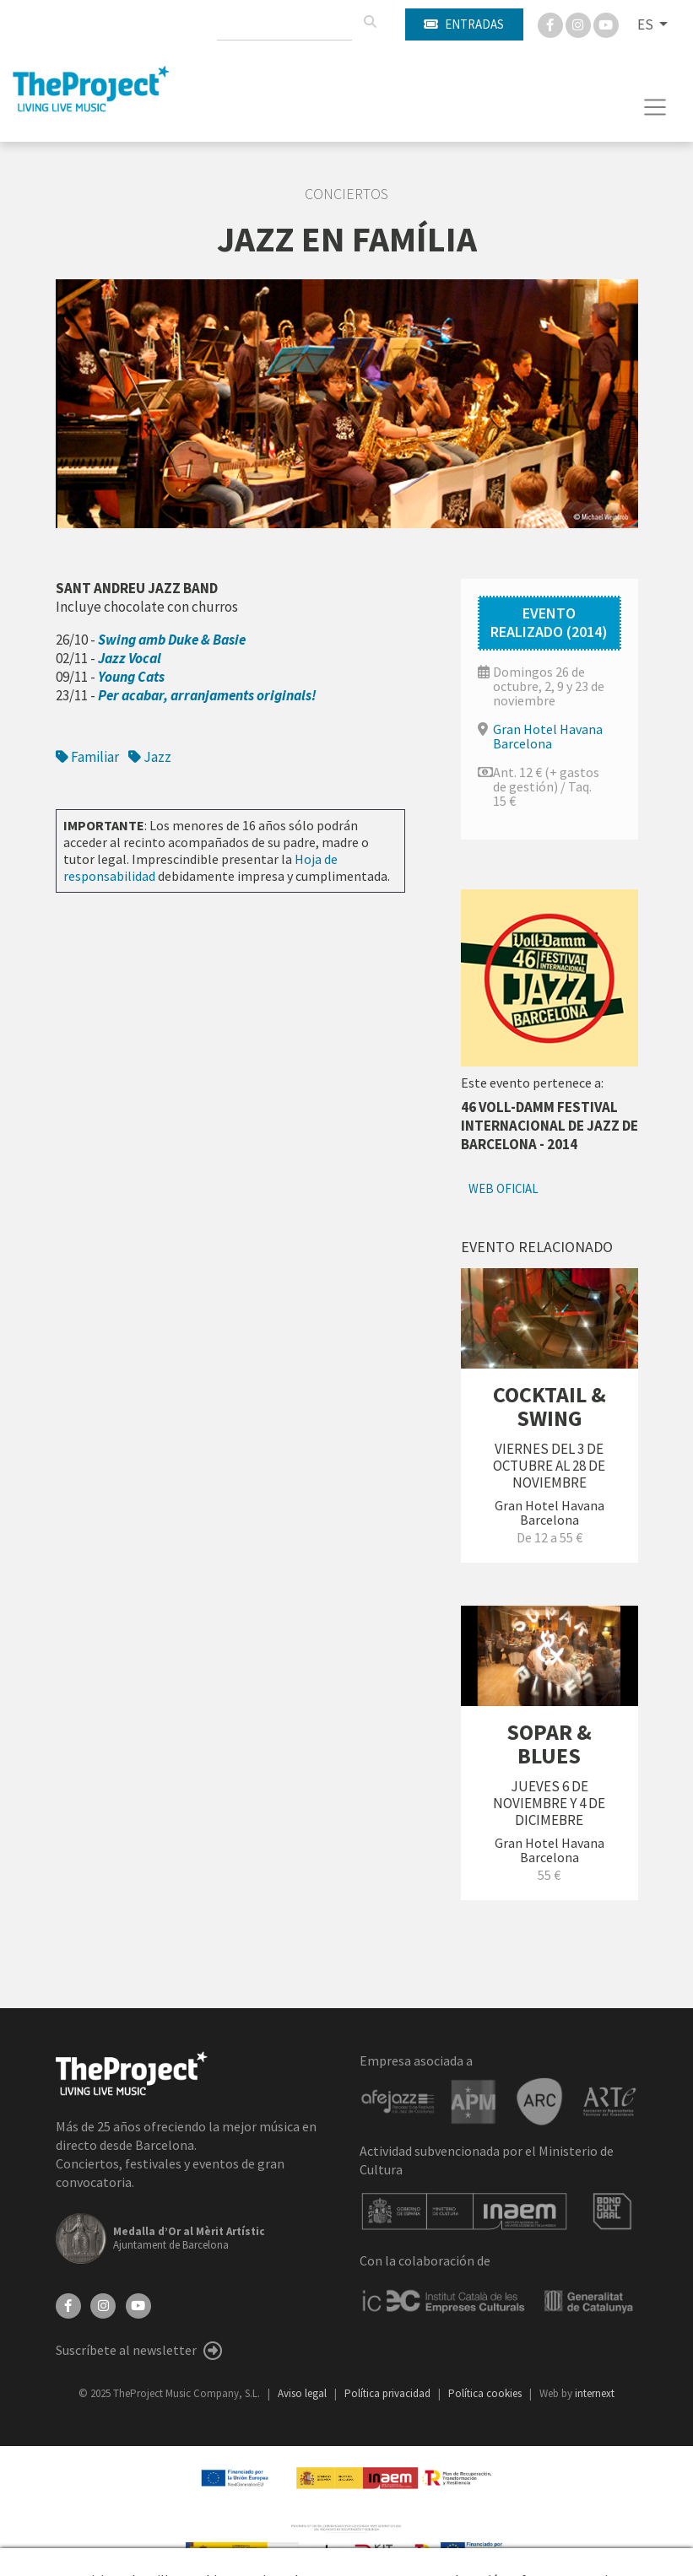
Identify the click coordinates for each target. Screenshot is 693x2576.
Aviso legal (303, 2393)
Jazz (149, 757)
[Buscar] (369, 21)
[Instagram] (579, 23)
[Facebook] (552, 23)
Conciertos (346, 194)
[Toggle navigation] (655, 107)
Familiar (87, 757)
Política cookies (486, 2393)
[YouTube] (138, 2304)
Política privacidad (388, 2393)
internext (594, 2393)
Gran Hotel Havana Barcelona (548, 736)
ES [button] (646, 24)
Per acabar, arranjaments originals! (207, 695)
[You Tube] (606, 23)
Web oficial (503, 1188)
